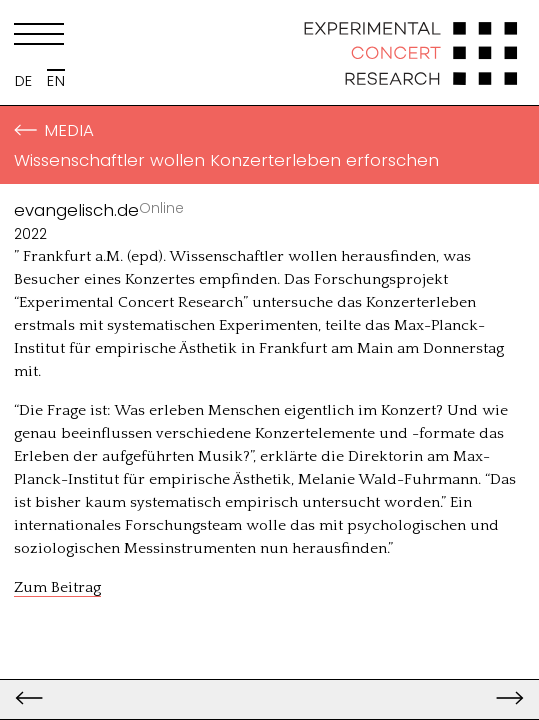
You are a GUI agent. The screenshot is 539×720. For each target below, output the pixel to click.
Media (54, 130)
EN (56, 81)
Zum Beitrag (57, 587)
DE (24, 81)
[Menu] (39, 38)
